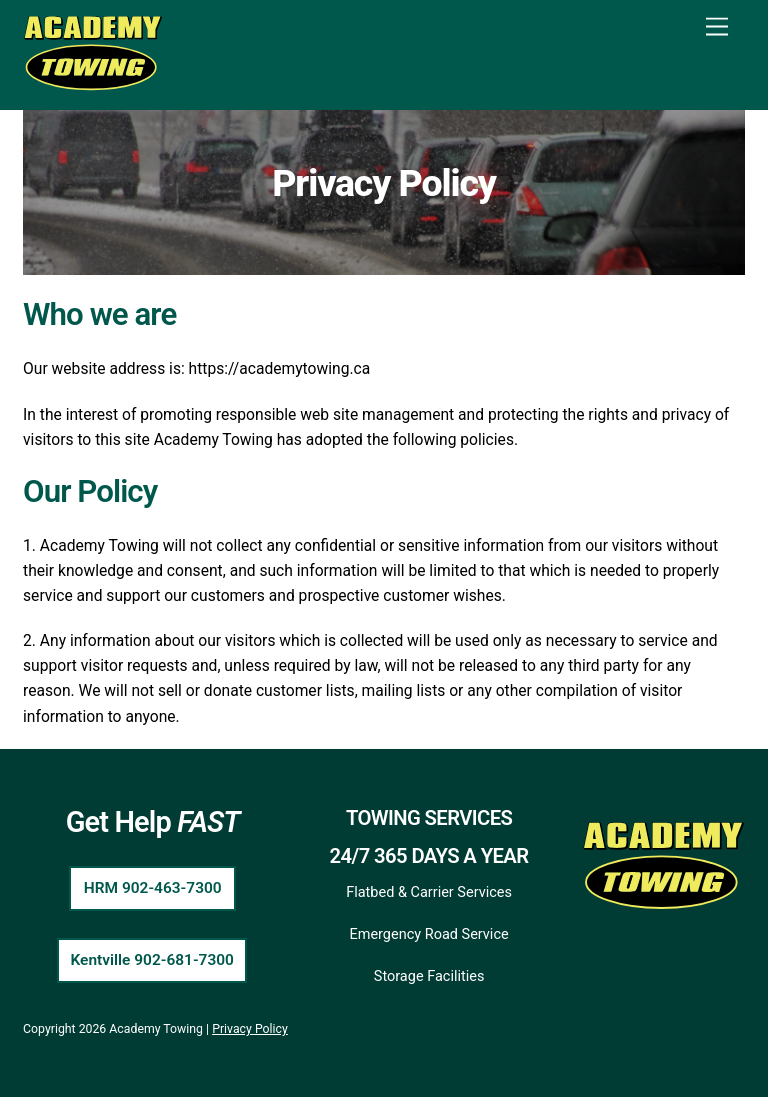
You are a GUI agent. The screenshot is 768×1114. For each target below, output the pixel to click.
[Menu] (717, 27)
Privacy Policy (250, 1046)
